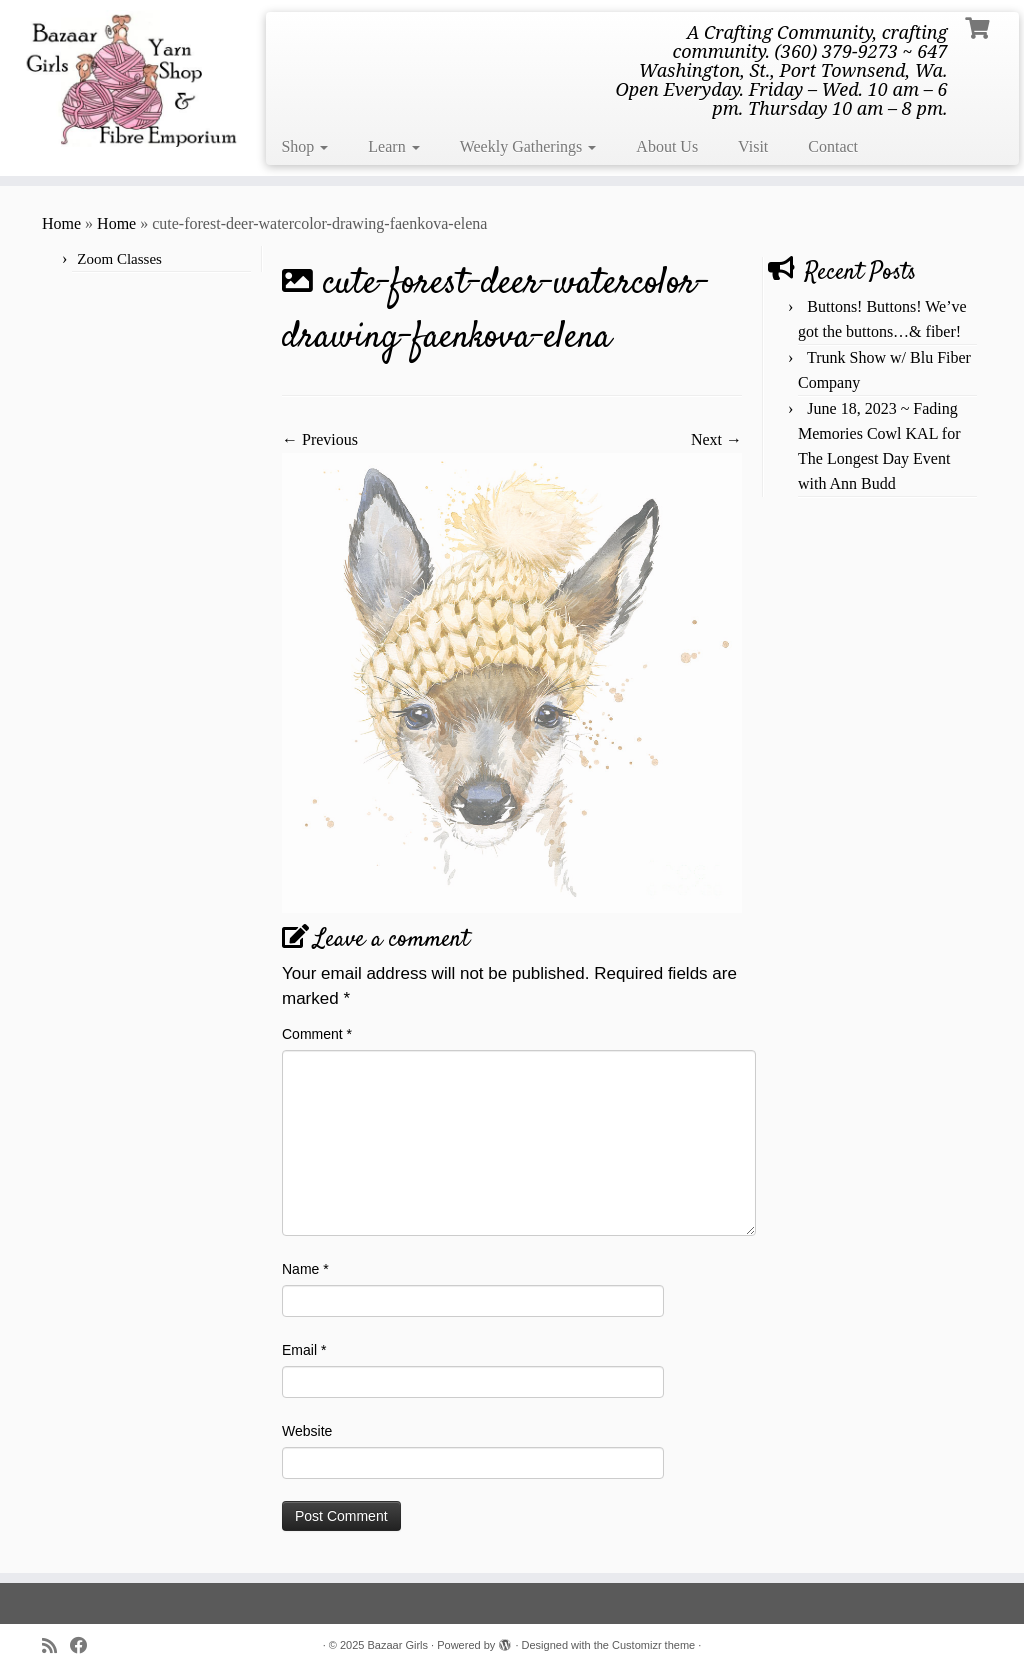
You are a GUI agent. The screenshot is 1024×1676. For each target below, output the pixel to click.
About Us (667, 146)
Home (61, 223)
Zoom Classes (119, 259)
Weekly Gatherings (528, 146)
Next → (716, 439)
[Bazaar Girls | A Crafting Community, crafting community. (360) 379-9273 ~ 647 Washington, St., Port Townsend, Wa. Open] (120, 78)
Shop (304, 146)
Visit (753, 146)
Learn (393, 146)
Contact (833, 146)
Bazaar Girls (398, 1645)
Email (304, 1350)
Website (307, 1431)
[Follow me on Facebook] (85, 1646)
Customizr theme (653, 1645)
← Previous (320, 439)
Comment (317, 1034)
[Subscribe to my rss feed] (56, 1646)
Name (305, 1269)
